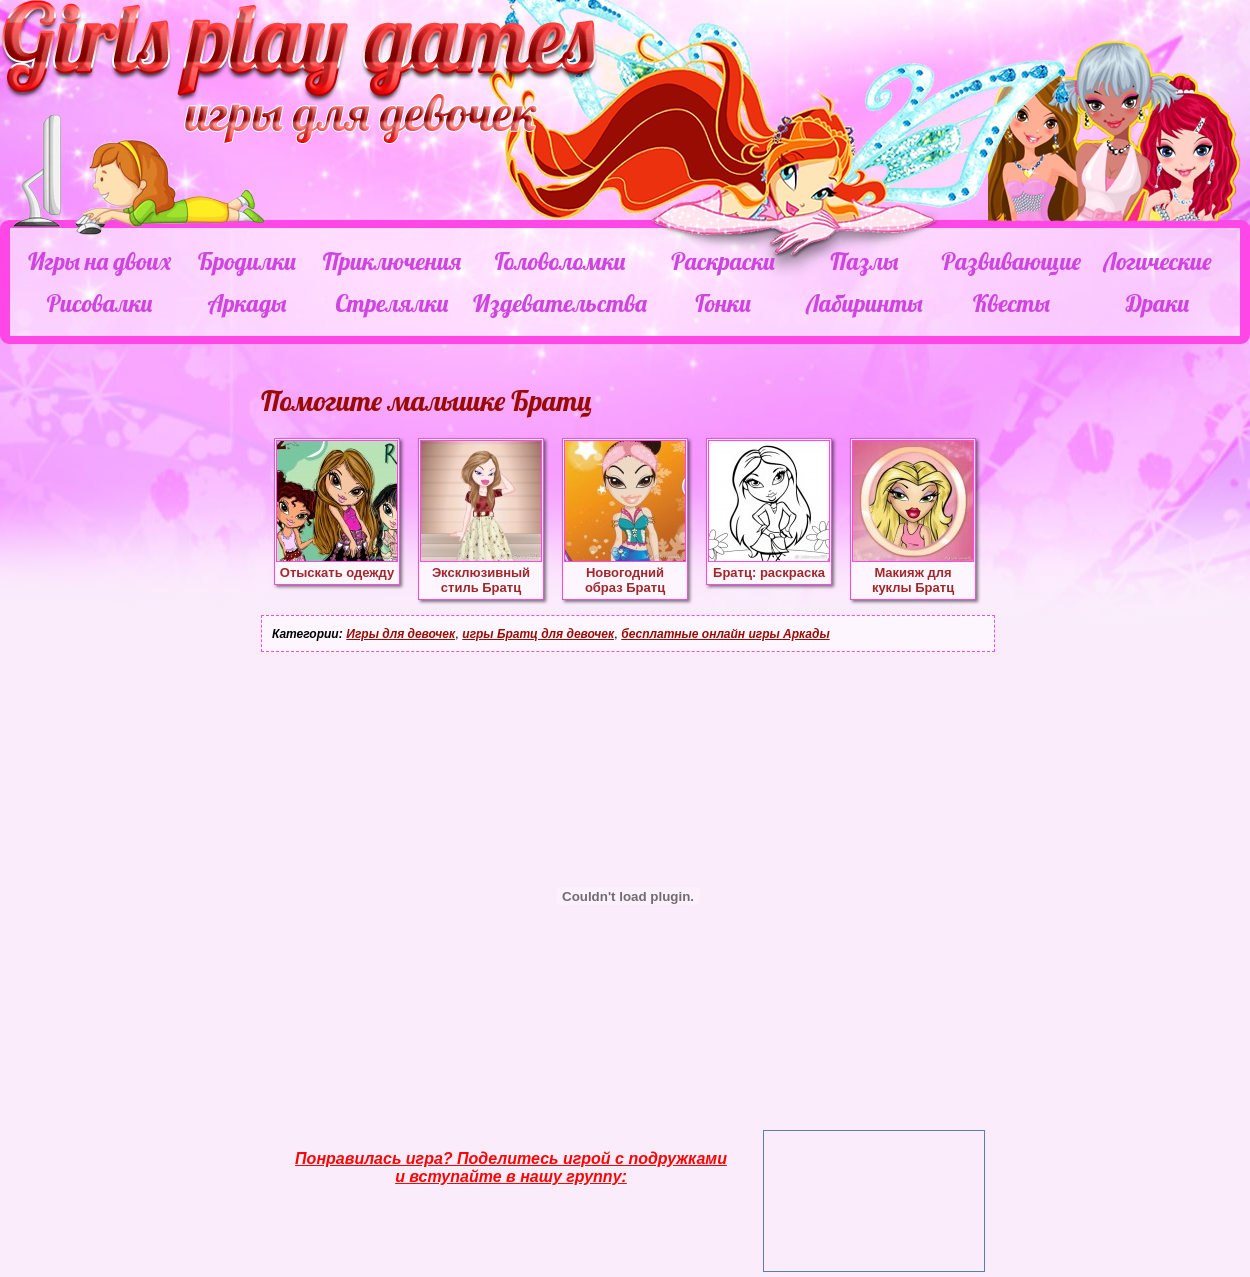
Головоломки (560, 261)
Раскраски (723, 261)
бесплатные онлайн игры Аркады (725, 634)
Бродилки (247, 261)
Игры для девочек (400, 634)
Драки (1157, 303)
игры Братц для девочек (538, 634)
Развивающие (1010, 261)
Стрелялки (391, 303)
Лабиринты (864, 303)
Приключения (392, 261)
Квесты (1011, 303)
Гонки (722, 303)
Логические (1157, 261)
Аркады (247, 303)
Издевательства (560, 303)
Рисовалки (99, 303)
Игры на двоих (99, 261)
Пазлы (864, 261)
